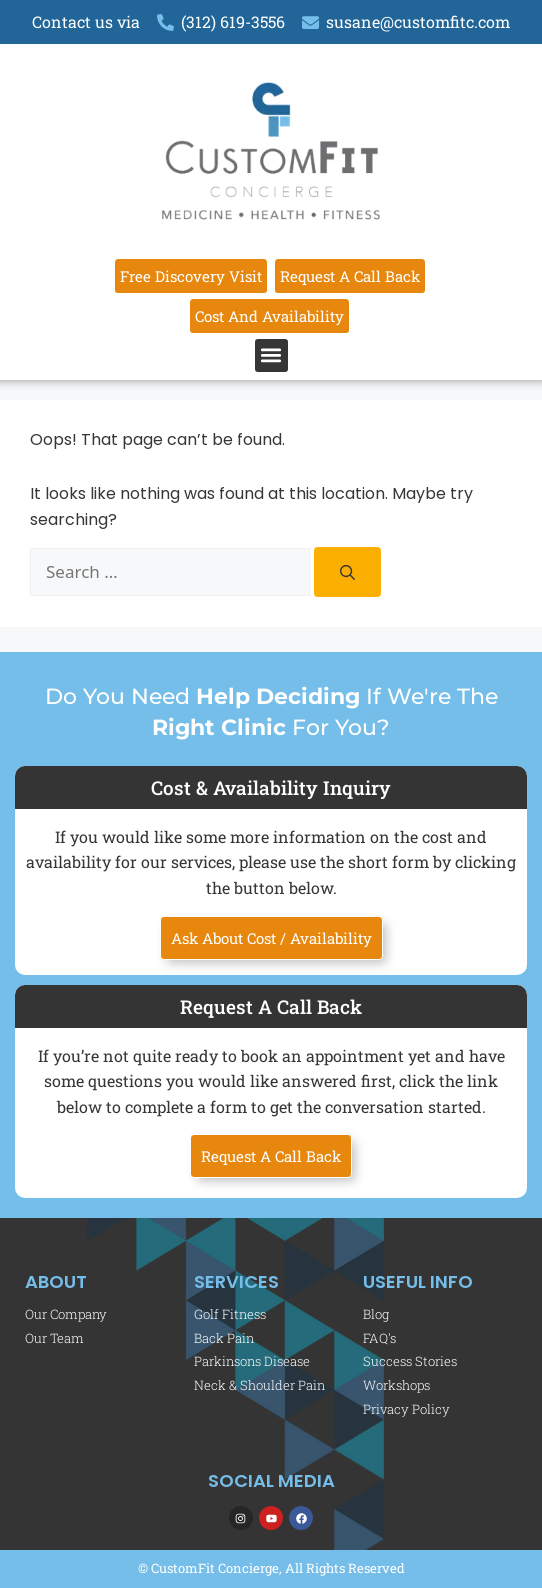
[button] (271, 355)
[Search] (347, 572)
